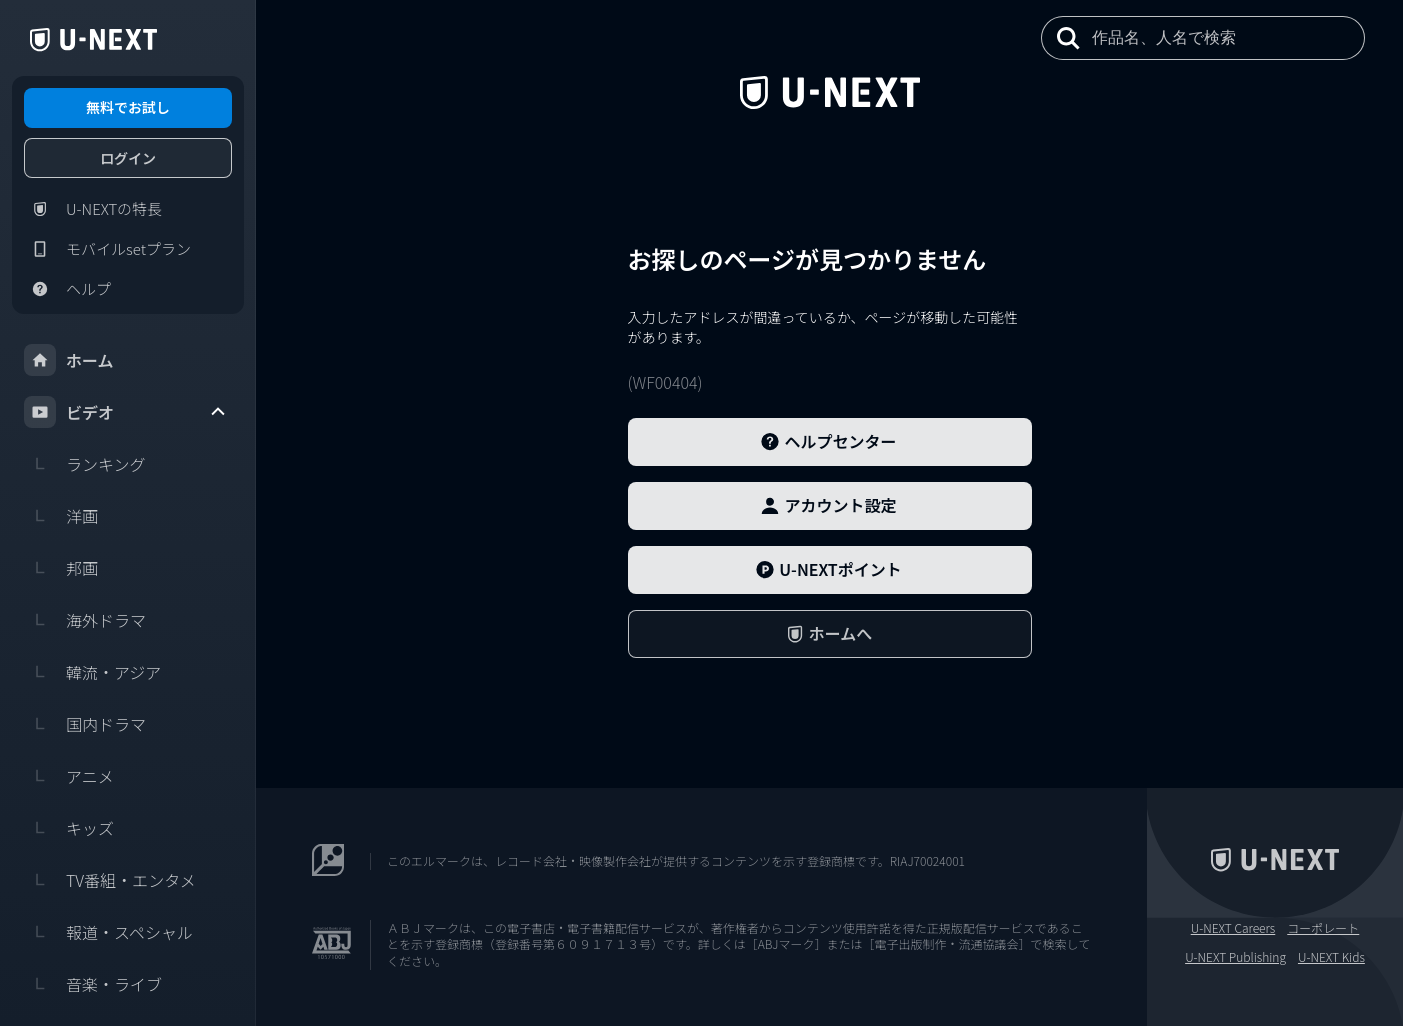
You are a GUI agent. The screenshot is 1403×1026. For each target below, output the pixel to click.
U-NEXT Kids (1331, 957)
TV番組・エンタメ (110, 880)
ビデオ (126, 412)
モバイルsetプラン (107, 249)
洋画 (61, 516)
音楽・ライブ (93, 984)
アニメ (69, 776)
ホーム (69, 360)
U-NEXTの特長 (93, 209)
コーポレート (1323, 928)
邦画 (61, 568)
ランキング (85, 464)
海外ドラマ (85, 620)
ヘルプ (67, 289)
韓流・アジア (92, 672)
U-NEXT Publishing (1235, 957)
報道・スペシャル (108, 932)
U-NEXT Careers (1233, 928)
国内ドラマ (85, 724)
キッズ (69, 828)
